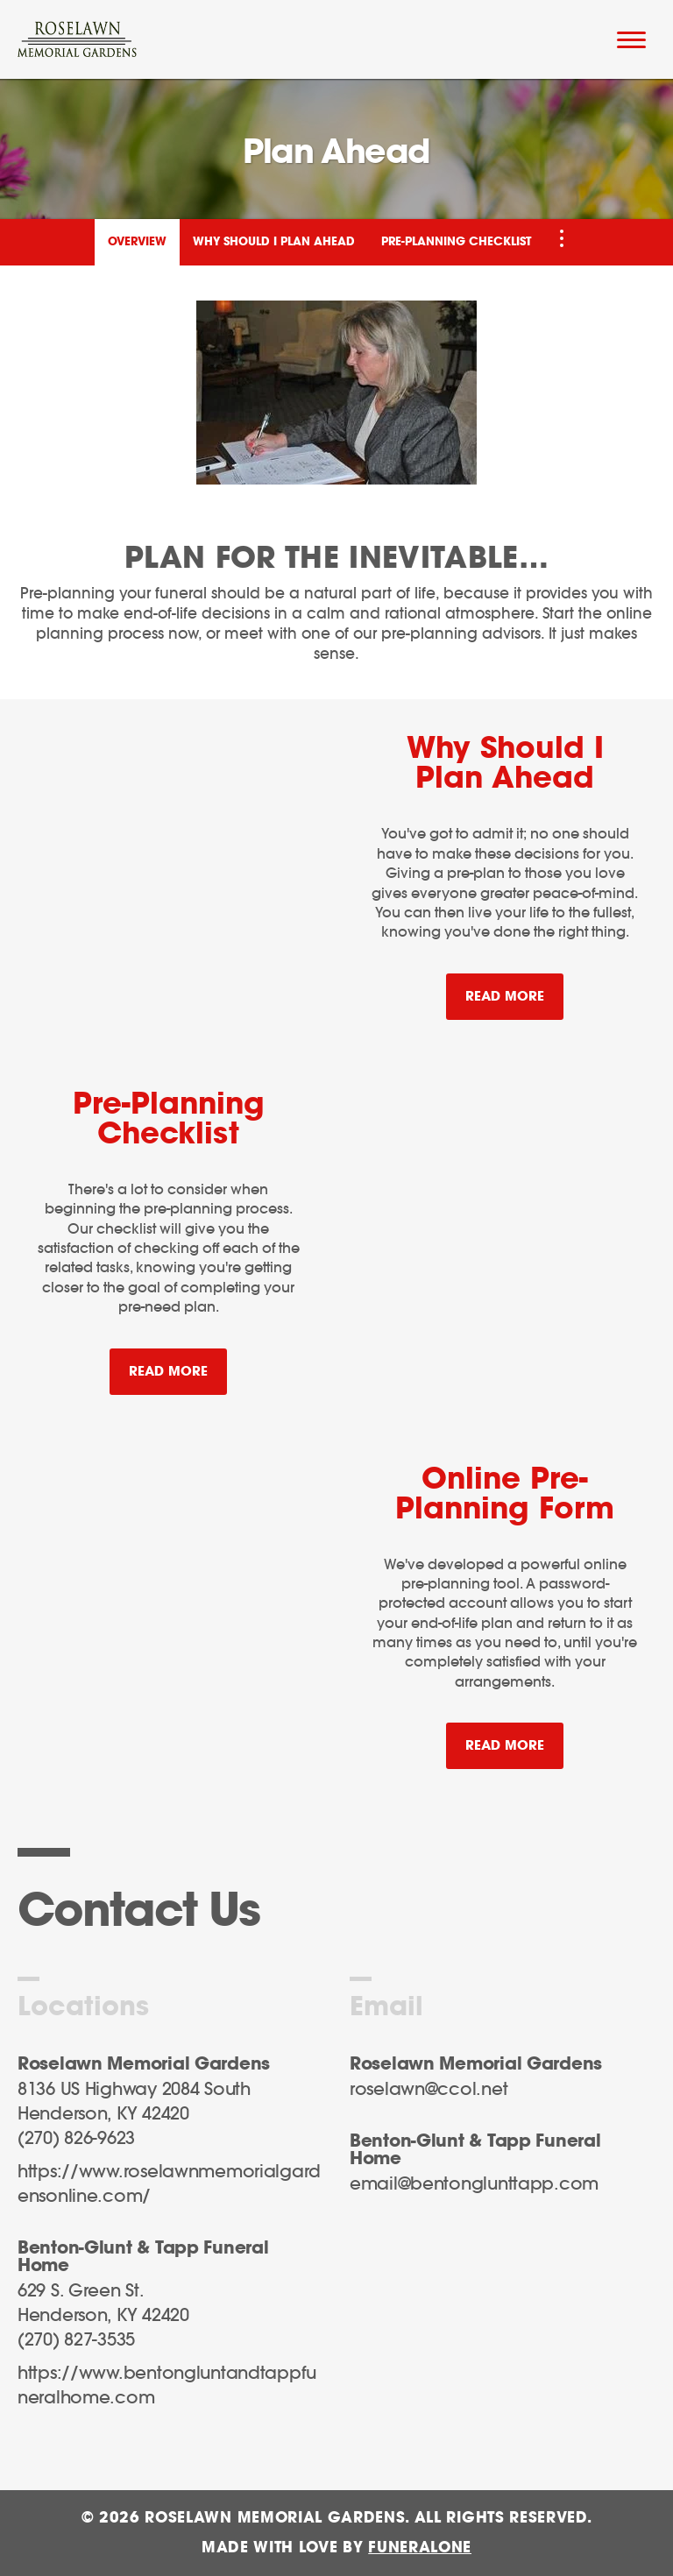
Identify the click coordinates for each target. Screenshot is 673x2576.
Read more (514, 988)
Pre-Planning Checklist (456, 242)
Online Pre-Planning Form (504, 1495)
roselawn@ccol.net (428, 2089)
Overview (137, 242)
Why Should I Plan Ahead (274, 242)
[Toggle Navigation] (561, 238)
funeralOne (419, 2547)
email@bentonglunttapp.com (474, 2184)
